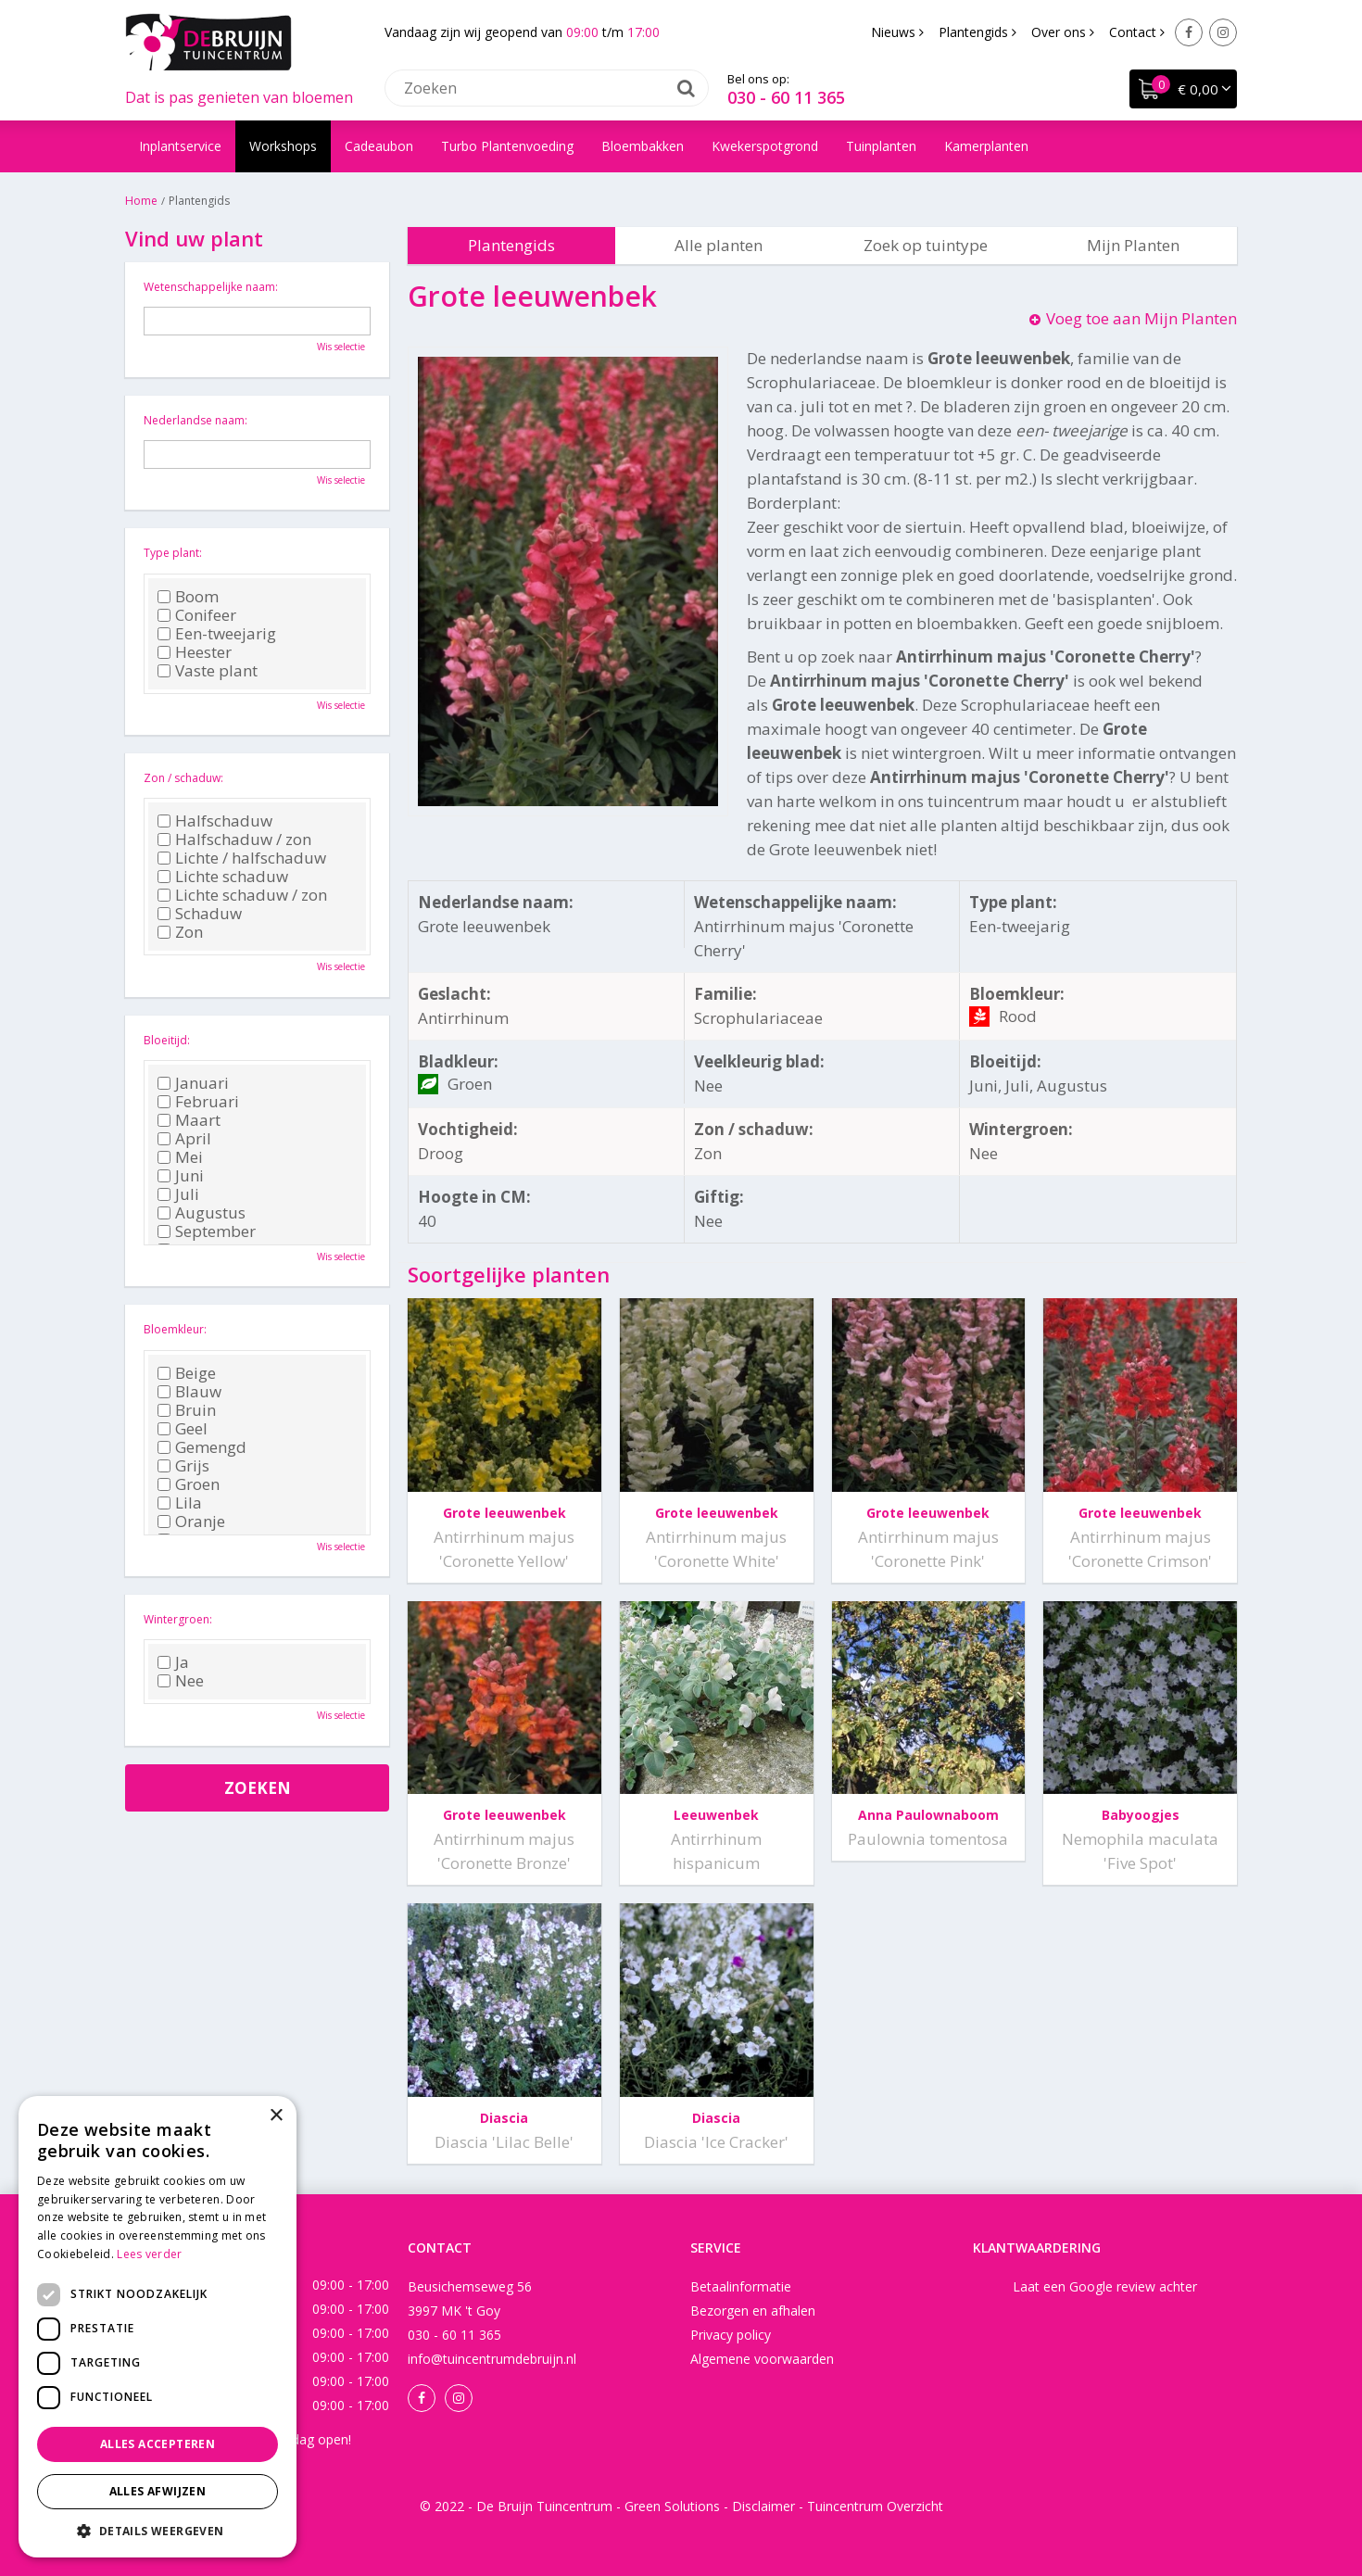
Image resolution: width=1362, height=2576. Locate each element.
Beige (187, 1373)
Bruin (187, 1410)
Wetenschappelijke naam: (211, 287)
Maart (189, 1120)
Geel (183, 1428)
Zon (180, 932)
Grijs (183, 1465)
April (184, 1138)
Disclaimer (763, 2506)
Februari (198, 1101)
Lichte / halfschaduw (242, 858)
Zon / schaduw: (183, 778)
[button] (157, 2530)
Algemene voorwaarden (762, 2359)
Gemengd (202, 1447)
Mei (180, 1157)
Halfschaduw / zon (234, 839)
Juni (181, 1175)
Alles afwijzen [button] (158, 2491)
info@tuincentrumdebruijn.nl (492, 2359)
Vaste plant (208, 670)
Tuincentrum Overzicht (875, 2506)
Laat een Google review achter (1105, 2286)
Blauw (189, 1391)
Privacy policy (730, 2334)
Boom (188, 596)
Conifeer (197, 615)
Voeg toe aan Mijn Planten (1141, 318)
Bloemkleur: (175, 1329)
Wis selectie (341, 346)
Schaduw (200, 913)
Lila (180, 1502)
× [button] (276, 2116)
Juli (178, 1194)
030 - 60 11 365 (786, 97)
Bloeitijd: (167, 1040)
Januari (193, 1083)
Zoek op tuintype (926, 245)
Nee (181, 1680)
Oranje (191, 1521)
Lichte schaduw (223, 876)
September (207, 1231)
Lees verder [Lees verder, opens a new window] (149, 2254)
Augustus (202, 1212)
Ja (173, 1662)
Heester (195, 652)
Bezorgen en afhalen (752, 2310)
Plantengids (511, 245)
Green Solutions (672, 2506)
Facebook (1189, 32)
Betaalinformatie (740, 2286)
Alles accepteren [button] (157, 2444)
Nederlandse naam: (195, 420)
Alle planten (719, 245)
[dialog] (157, 2326)
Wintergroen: (178, 1619)
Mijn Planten (1133, 245)
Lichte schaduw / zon (242, 895)
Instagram (1223, 32)
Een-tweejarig (217, 633)
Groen (189, 1484)
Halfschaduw (215, 820)
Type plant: (173, 553)
